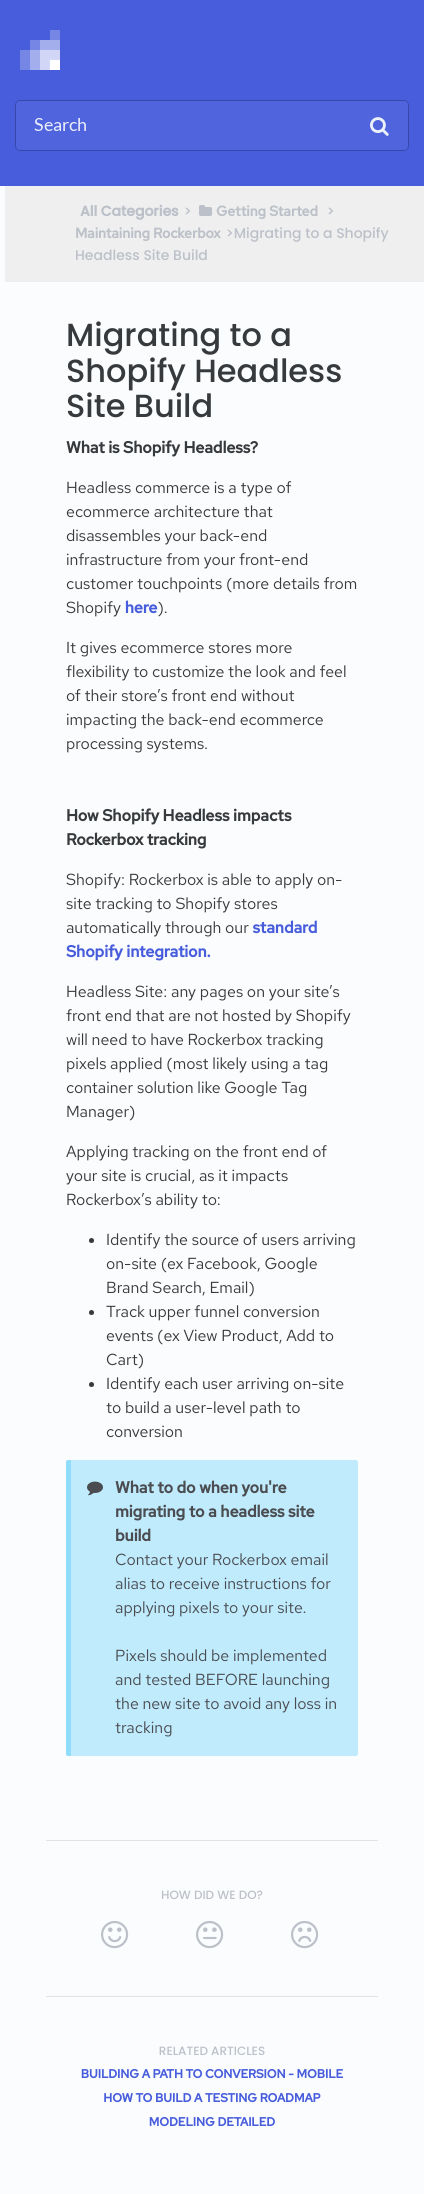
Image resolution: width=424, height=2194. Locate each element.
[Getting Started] (257, 211)
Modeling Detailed (212, 2122)
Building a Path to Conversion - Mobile (212, 2074)
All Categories (129, 211)
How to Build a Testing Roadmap (211, 2098)
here (141, 607)
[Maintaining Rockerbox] (147, 233)
